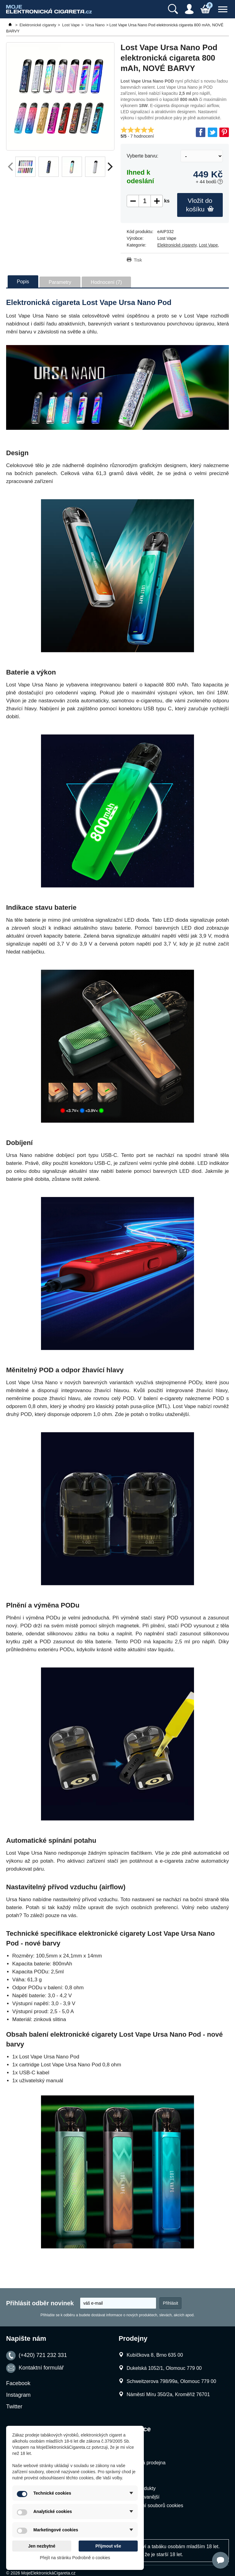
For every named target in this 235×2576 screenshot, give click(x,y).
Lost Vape (208, 245)
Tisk (138, 259)
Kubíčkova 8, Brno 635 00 (155, 2355)
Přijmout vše (108, 2546)
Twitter (14, 2406)
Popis (23, 281)
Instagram (18, 2395)
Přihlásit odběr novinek (40, 2303)
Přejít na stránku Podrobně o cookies (75, 2557)
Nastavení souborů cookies (153, 2505)
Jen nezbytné (41, 2546)
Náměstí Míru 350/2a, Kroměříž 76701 (168, 2394)
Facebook (18, 2383)
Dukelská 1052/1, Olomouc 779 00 (164, 2368)
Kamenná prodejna (145, 2462)
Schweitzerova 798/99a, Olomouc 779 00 (171, 2381)
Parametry (60, 282)
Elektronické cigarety (176, 245)
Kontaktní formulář (41, 2368)
